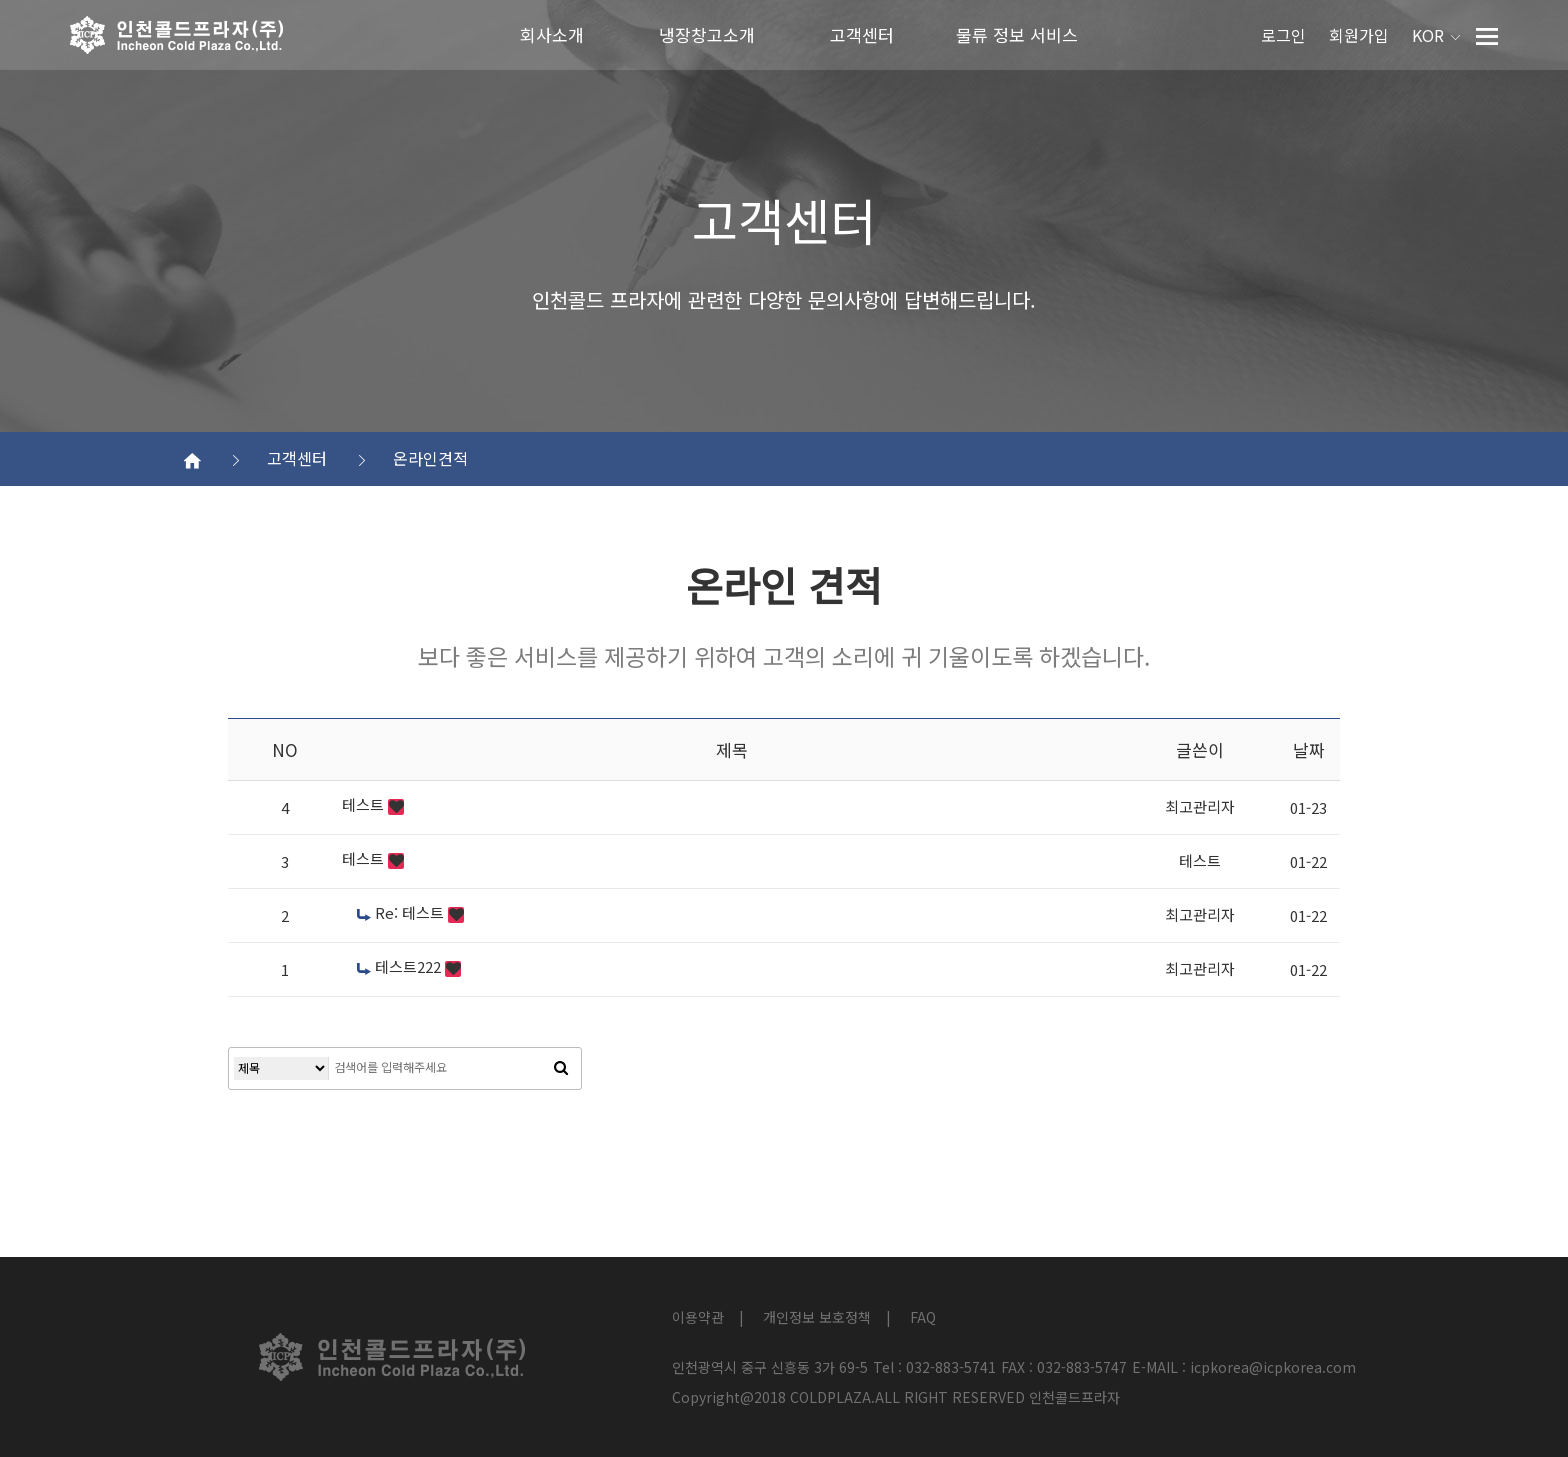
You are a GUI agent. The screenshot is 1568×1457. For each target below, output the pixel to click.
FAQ (923, 1317)
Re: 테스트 (402, 912)
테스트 (365, 804)
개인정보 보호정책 (817, 1317)
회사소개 (552, 34)
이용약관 (698, 1317)
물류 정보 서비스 (1017, 34)
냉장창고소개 (707, 34)
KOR (1436, 35)
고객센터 (862, 34)
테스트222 (401, 966)
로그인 (1283, 35)
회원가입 (1359, 35)
